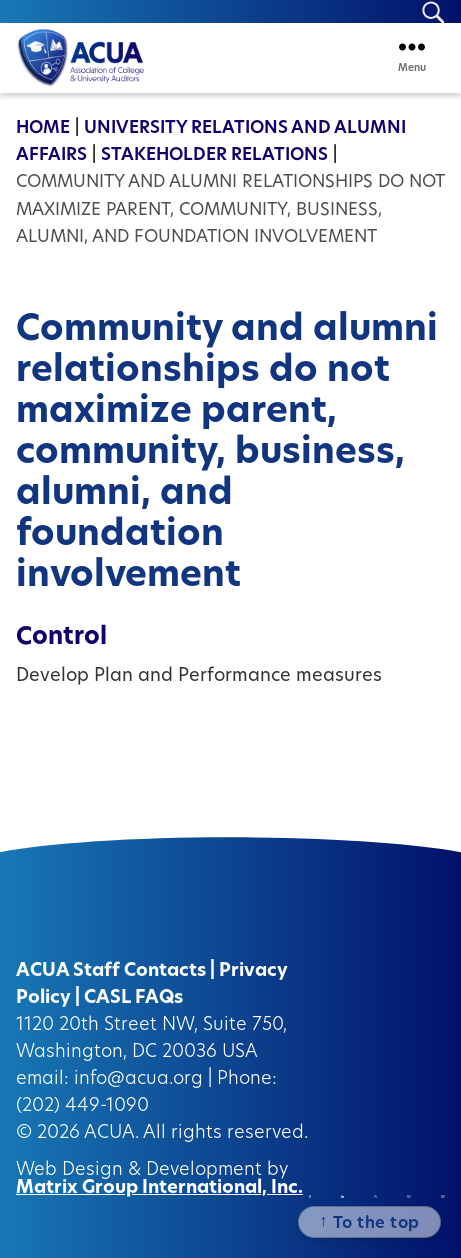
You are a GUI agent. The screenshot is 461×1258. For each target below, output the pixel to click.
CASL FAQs (133, 998)
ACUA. (111, 1133)
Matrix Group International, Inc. (159, 1188)
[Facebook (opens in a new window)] (310, 1196)
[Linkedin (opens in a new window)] (342, 1196)
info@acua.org (138, 1079)
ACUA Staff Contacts (111, 971)
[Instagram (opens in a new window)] (408, 1196)
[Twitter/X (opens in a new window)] (375, 1196)
